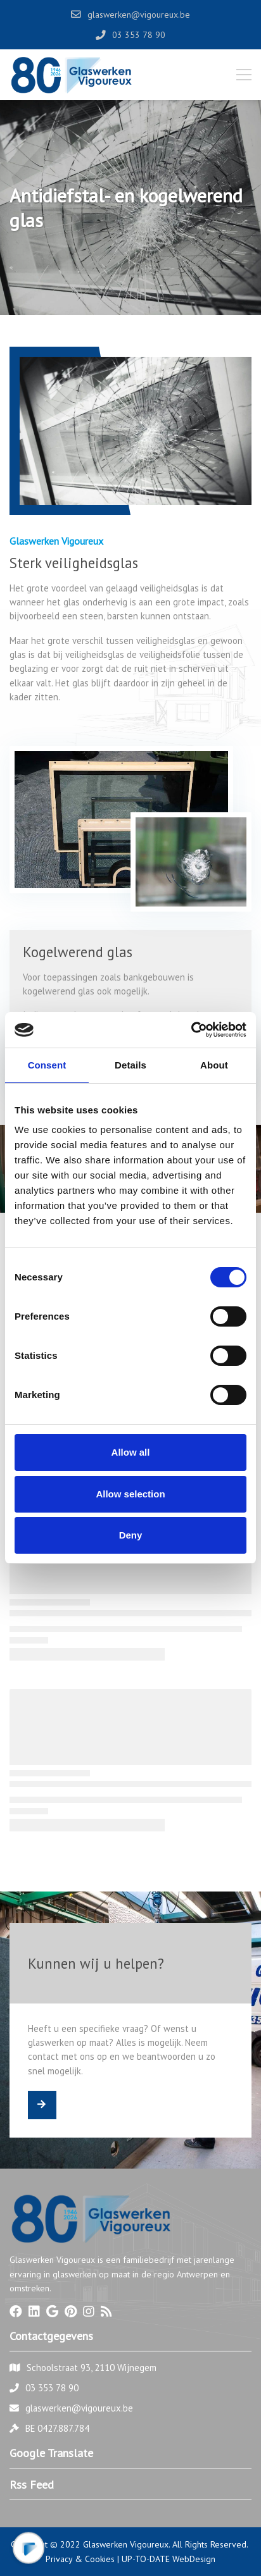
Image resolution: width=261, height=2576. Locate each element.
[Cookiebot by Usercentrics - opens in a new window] (191, 1030)
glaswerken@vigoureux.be (79, 2408)
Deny (131, 1535)
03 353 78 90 (52, 2388)
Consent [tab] (47, 1065)
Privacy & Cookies (80, 2559)
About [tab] (214, 1065)
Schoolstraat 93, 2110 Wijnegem (91, 2368)
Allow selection (130, 1494)
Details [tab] (130, 1065)
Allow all (130, 1452)
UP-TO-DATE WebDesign (168, 2559)
